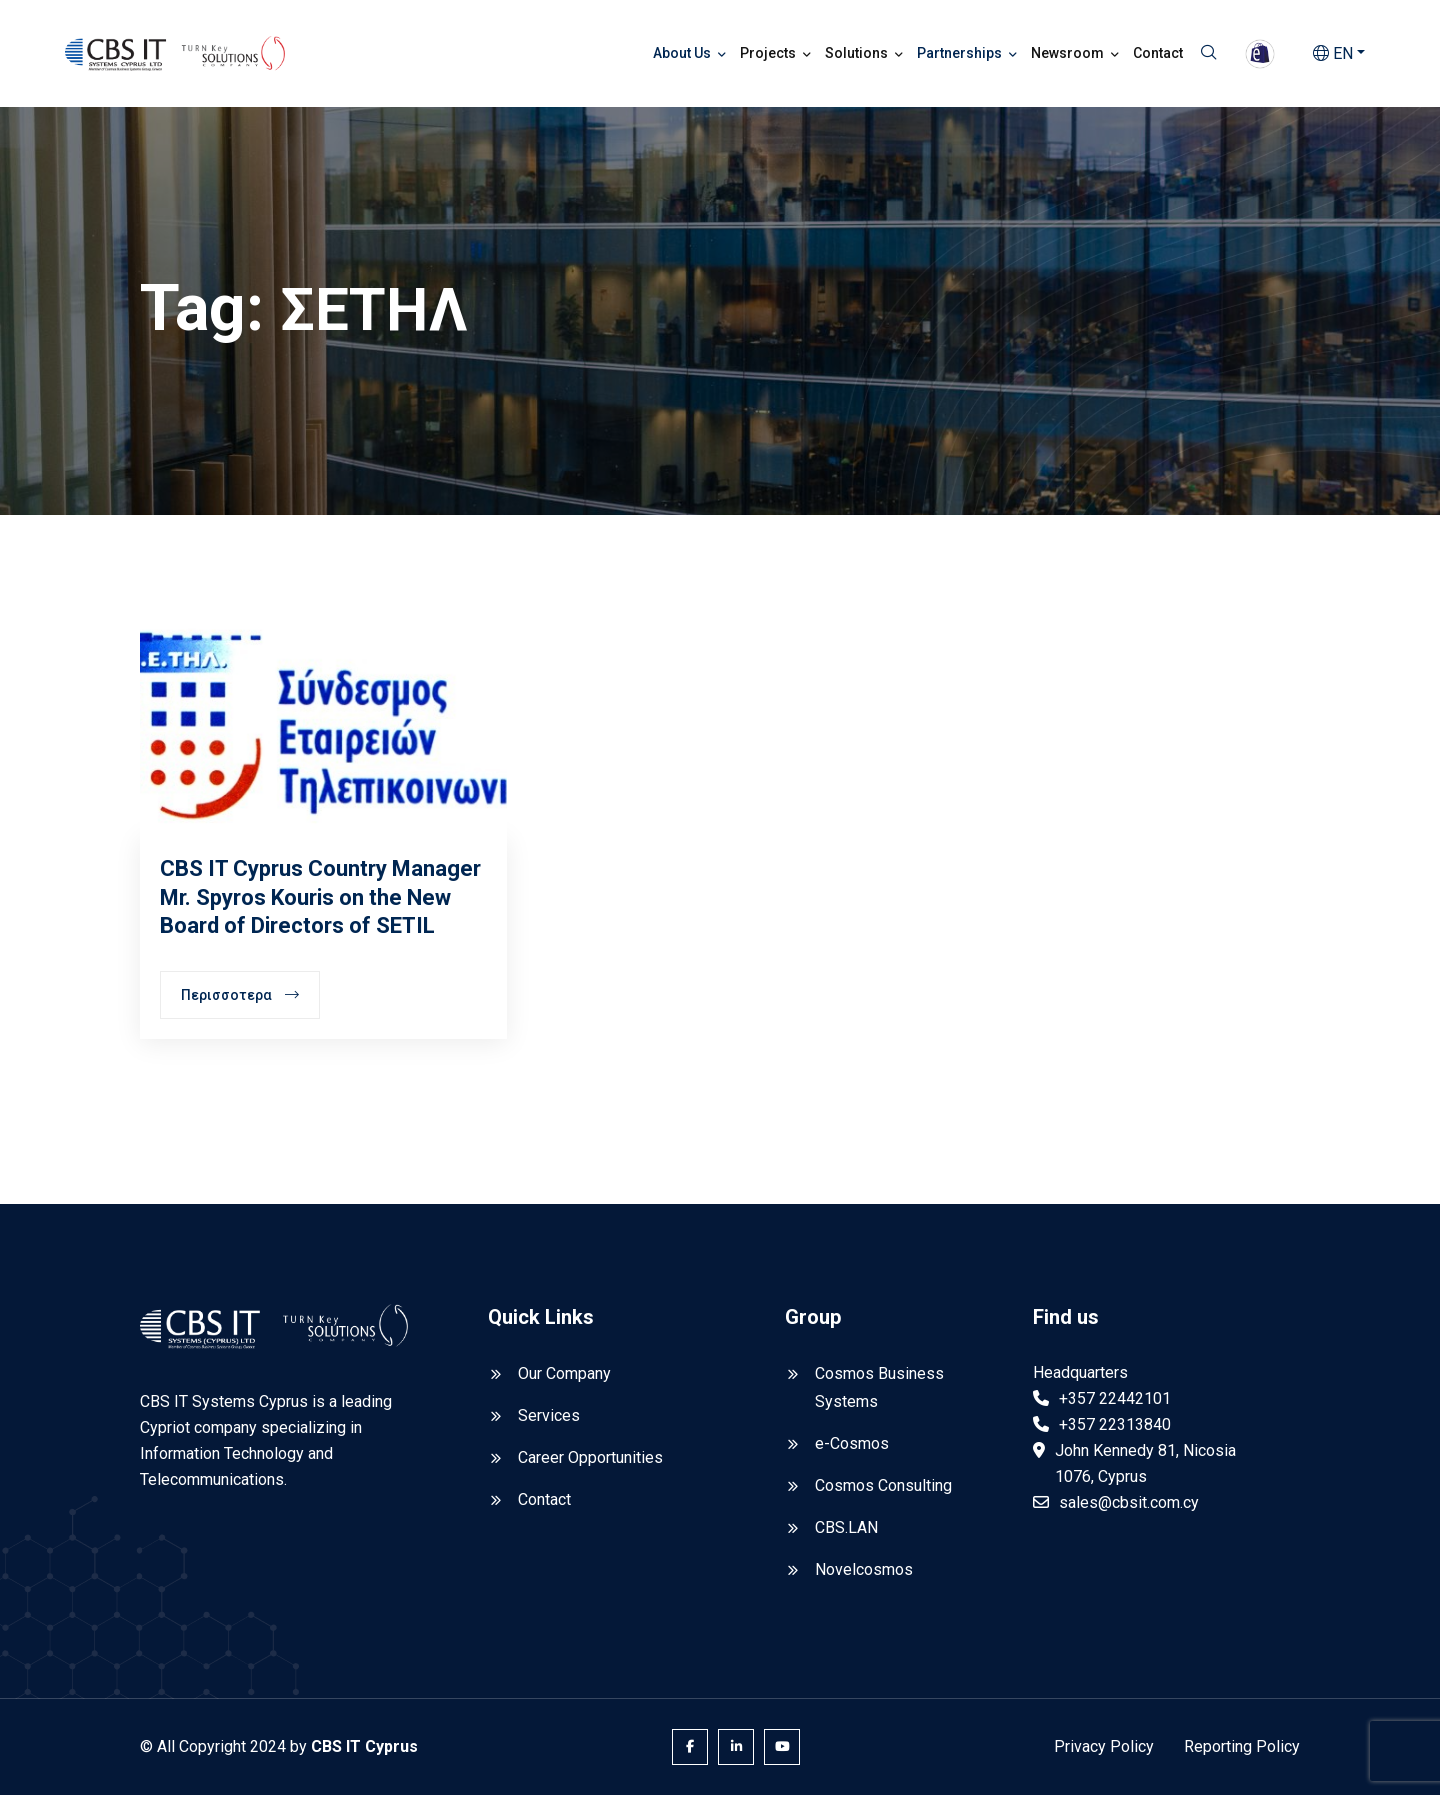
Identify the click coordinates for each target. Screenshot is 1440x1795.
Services (549, 1415)
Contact (1158, 53)
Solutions (856, 53)
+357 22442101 (1115, 1398)
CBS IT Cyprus (364, 1746)
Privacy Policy (1104, 1746)
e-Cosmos (852, 1443)
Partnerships (959, 53)
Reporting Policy (1242, 1746)
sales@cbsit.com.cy (1129, 1502)
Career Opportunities (590, 1457)
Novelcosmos (864, 1569)
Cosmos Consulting (883, 1485)
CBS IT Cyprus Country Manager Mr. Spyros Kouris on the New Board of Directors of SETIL (320, 897)
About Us (682, 53)
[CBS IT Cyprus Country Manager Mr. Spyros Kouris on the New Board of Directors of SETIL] (323, 725)
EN (1333, 53)
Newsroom (1067, 53)
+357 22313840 (1115, 1424)
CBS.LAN (846, 1527)
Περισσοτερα (240, 995)
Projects (768, 53)
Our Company (564, 1373)
